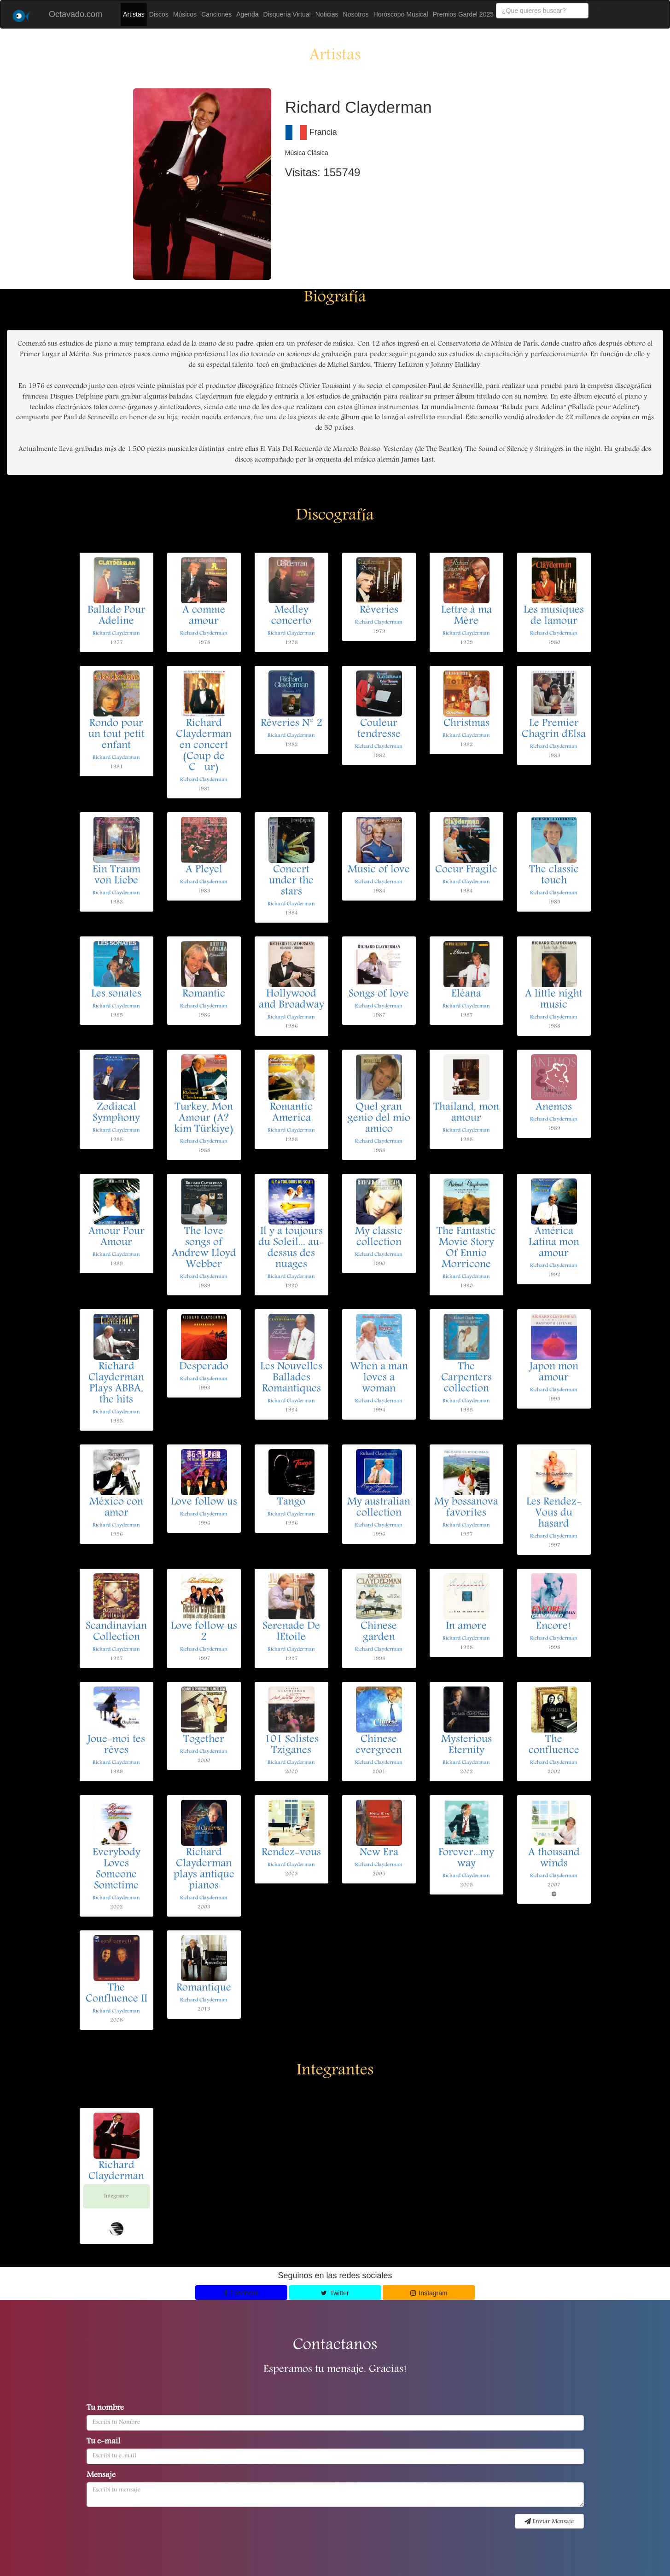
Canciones (216, 14)
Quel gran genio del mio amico (379, 1119)
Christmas (466, 724)
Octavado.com (75, 14)
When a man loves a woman (379, 1378)
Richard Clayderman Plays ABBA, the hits (116, 1383)
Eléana (466, 994)
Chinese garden (379, 1632)
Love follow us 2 (204, 1632)
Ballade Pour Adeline (116, 616)
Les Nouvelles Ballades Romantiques (291, 1378)
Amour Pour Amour (116, 1237)
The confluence (554, 1745)
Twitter (335, 2293)
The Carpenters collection (466, 1378)
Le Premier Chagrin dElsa (554, 729)
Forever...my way (466, 1858)
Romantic (203, 994)
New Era (379, 1853)
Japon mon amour (554, 1372)
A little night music (554, 1000)
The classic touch (554, 875)
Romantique (203, 1988)
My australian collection (378, 1508)
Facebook (241, 2293)
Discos (159, 14)
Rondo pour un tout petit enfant (116, 735)
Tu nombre (105, 2408)
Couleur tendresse (379, 729)
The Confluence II (116, 1993)
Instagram (429, 2293)
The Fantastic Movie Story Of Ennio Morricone (466, 1248)
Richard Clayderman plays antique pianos (204, 1869)
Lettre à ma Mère (466, 616)
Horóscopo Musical (400, 14)
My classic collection (378, 1237)
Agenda (247, 14)
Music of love (379, 870)
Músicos (185, 14)
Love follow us (204, 1502)
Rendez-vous (291, 1853)
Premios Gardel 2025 (463, 14)
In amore (466, 1627)
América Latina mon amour (554, 1243)
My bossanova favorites (466, 1508)
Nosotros (356, 14)
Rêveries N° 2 (291, 724)
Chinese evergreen (378, 1745)
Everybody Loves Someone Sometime (116, 1869)
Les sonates (116, 994)
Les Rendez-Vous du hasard (554, 1513)
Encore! (553, 1627)
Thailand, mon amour (466, 1113)
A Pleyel (204, 870)
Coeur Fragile (466, 870)
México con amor (116, 1508)
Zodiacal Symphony (116, 1113)
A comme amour (203, 616)
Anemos (554, 1108)
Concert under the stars (291, 881)
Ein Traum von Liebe (116, 875)
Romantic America (291, 1113)
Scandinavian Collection (116, 1632)
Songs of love (379, 994)
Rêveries (379, 611)
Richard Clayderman (116, 633)
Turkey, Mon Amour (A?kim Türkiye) (203, 1119)
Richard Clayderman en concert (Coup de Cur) (204, 746)
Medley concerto (291, 616)
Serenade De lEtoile (291, 1632)
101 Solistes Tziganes (291, 1745)
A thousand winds (554, 1858)
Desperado (203, 1367)
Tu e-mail (103, 2442)
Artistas (134, 14)
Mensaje (101, 2476)
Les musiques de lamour (554, 616)
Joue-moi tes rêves (116, 1745)
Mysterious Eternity (466, 1745)
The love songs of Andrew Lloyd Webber (204, 1248)
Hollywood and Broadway (291, 1000)
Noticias (326, 14)
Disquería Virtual (287, 14)
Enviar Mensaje (549, 2522)
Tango (291, 1502)
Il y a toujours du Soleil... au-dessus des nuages (291, 1248)
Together (203, 1740)
